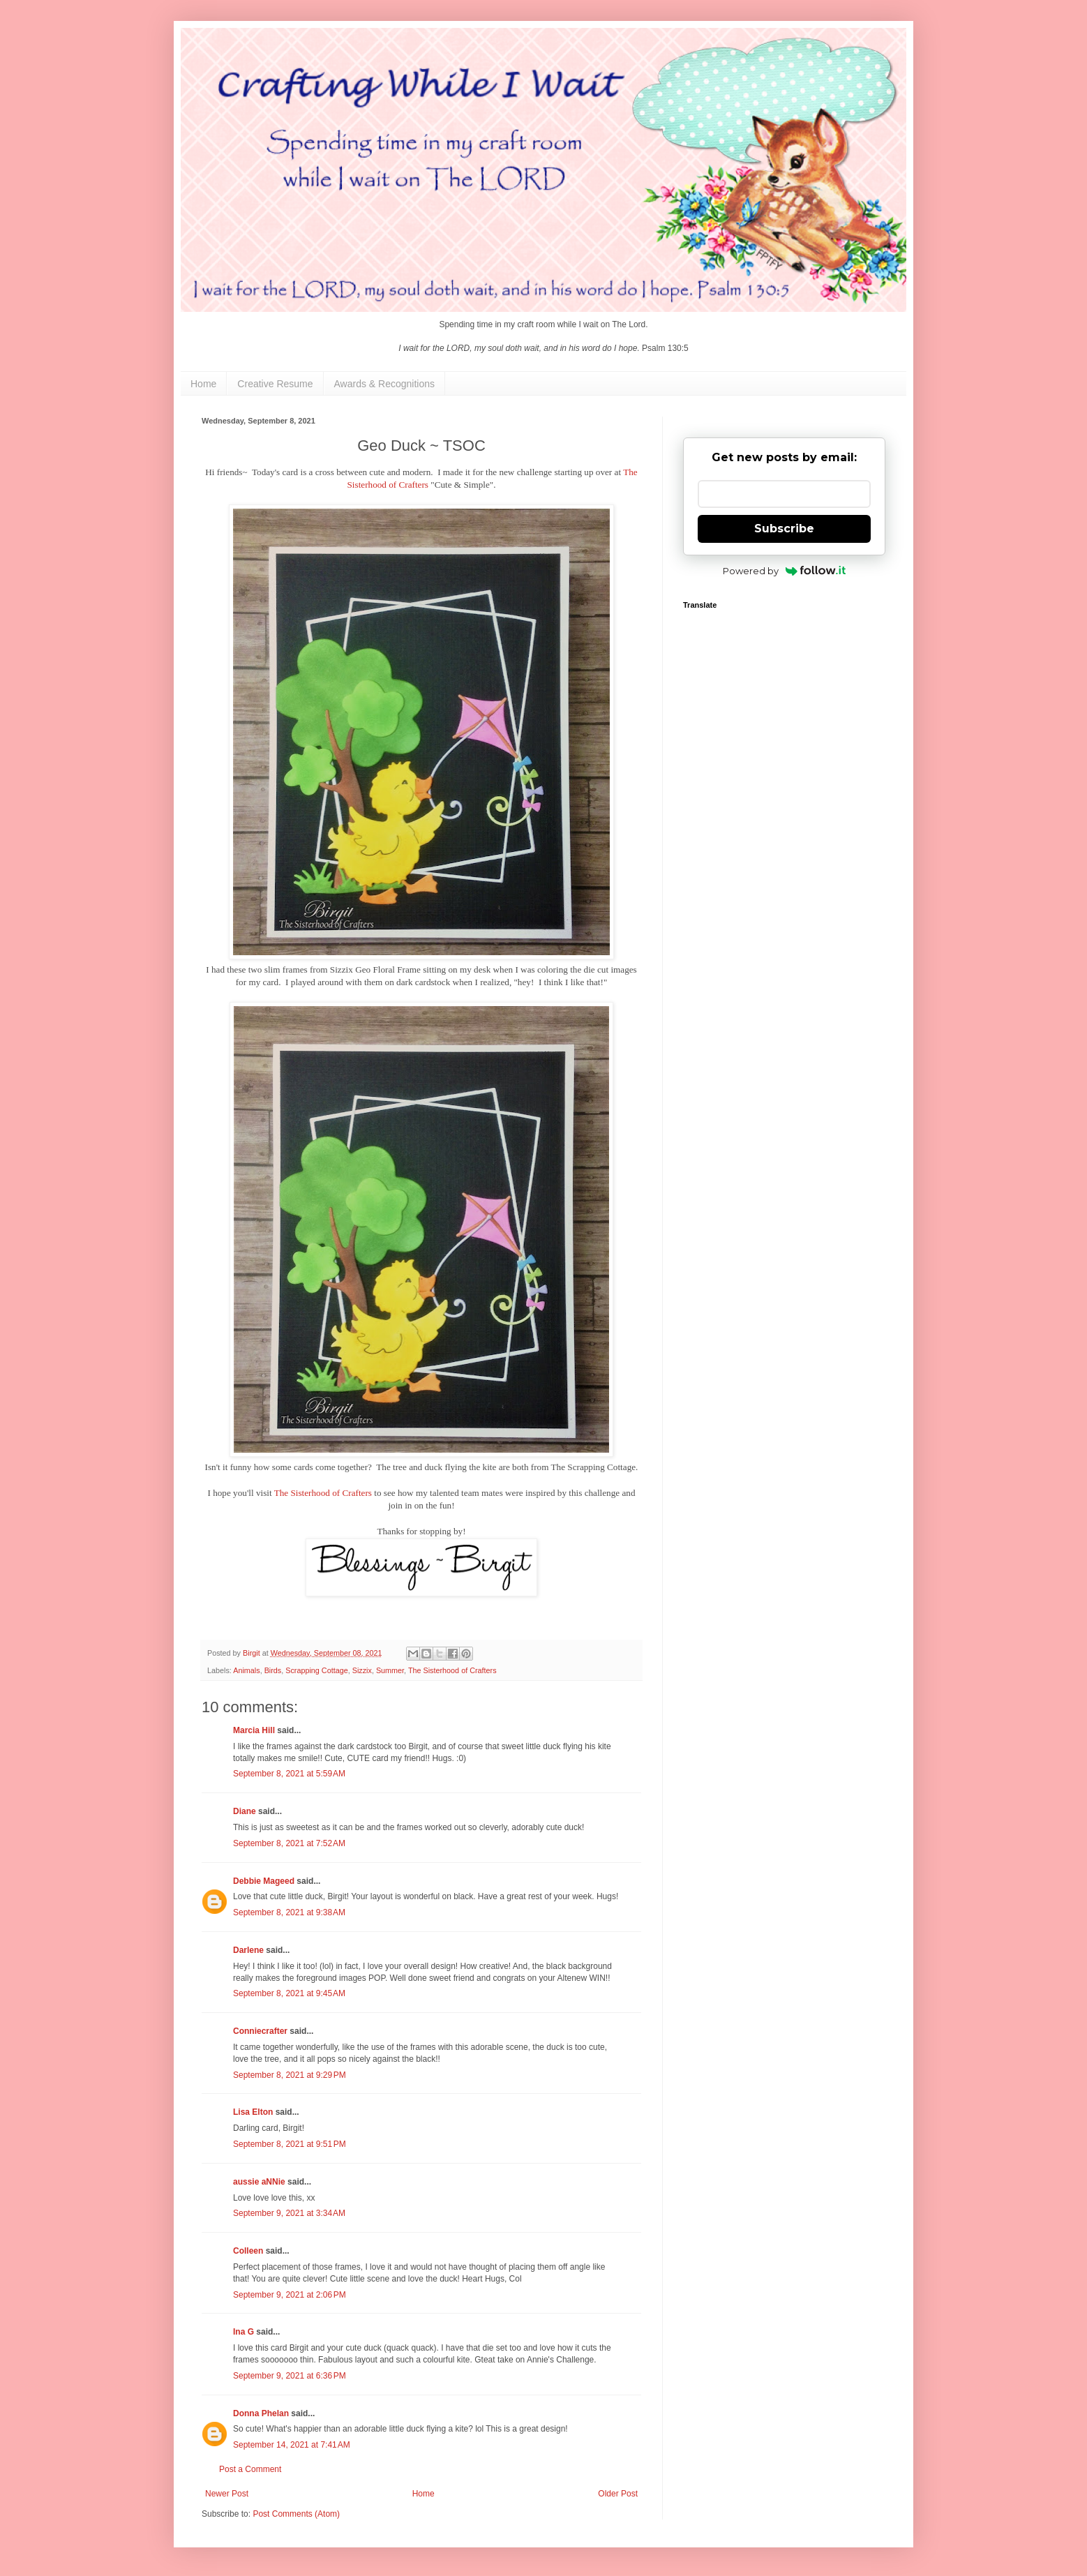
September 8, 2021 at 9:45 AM (289, 1993)
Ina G (243, 2332)
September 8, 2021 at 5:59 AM (289, 1774)
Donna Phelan (261, 2413)
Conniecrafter (260, 2031)
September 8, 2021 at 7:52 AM (289, 1843)
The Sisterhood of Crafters (323, 1493)
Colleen (248, 2251)
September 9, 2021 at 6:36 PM (289, 2376)
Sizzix (362, 1670)
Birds (273, 1670)
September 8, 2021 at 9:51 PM (289, 2144)
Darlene (249, 1950)
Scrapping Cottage (316, 1670)
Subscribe (784, 528)
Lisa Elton (253, 2112)
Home (203, 383)
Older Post (618, 2494)
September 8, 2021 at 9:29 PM (289, 2075)
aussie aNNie (259, 2182)
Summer (390, 1670)
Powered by (784, 570)
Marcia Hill (254, 1730)
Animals (246, 1670)
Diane (244, 1811)
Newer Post (226, 2494)
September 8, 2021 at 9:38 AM (289, 1912)
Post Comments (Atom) (296, 2514)
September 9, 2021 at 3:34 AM (289, 2213)
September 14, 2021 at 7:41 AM (291, 2445)
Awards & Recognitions (384, 383)
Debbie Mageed (263, 1881)
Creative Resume (275, 383)
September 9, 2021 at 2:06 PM (289, 2295)
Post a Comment (250, 2469)
